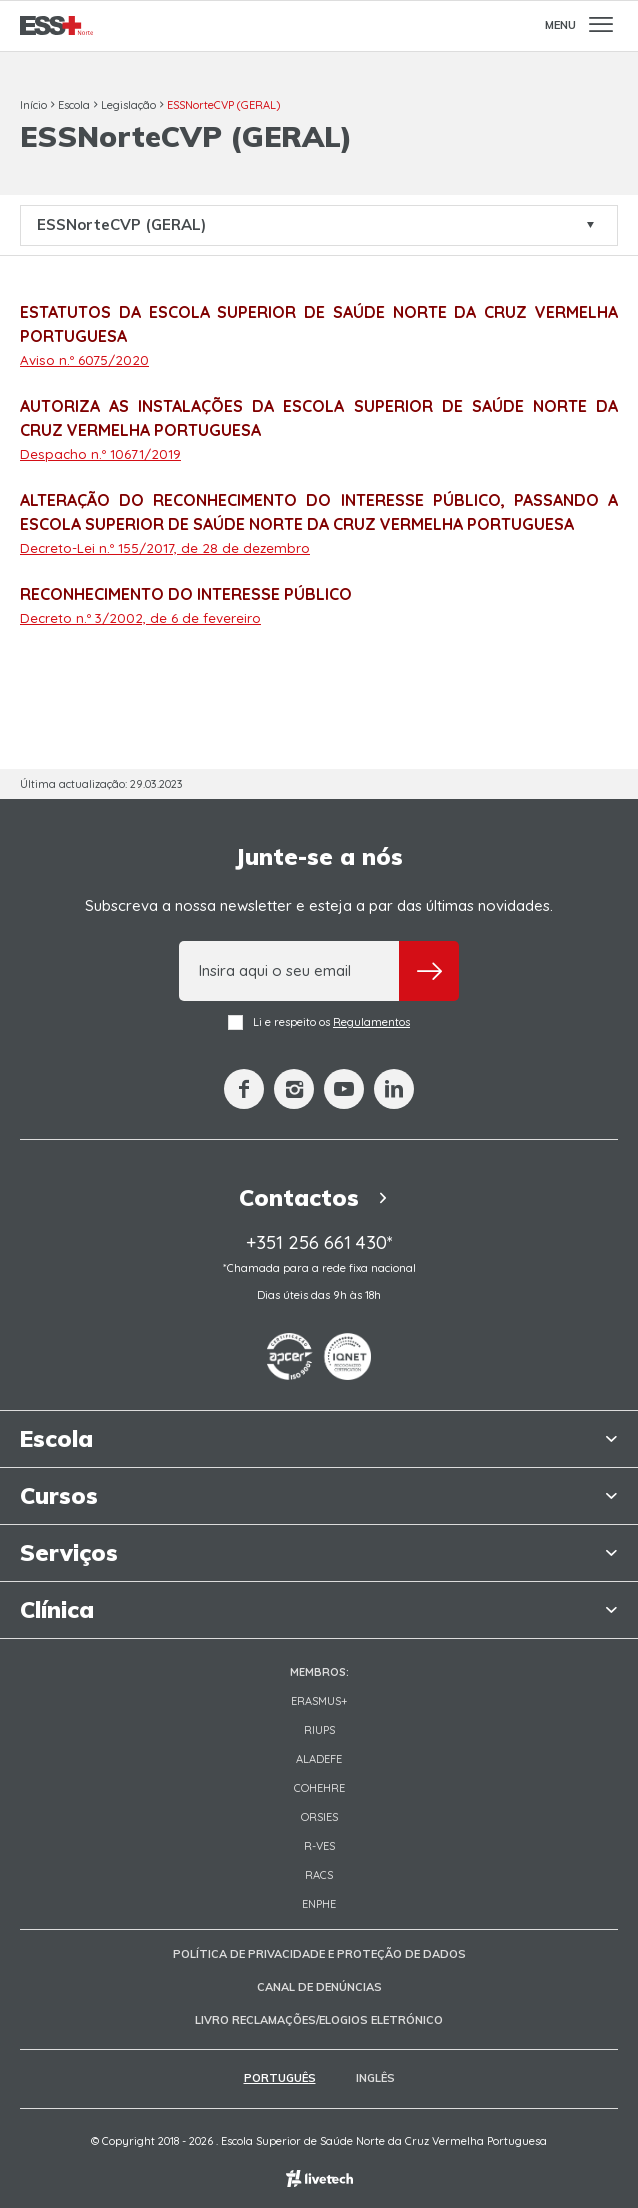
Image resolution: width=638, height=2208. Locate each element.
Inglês (375, 2078)
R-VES (319, 1846)
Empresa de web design (319, 2178)
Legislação (128, 105)
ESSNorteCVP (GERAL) (223, 105)
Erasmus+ (319, 1701)
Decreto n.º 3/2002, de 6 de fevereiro (140, 618)
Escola (74, 105)
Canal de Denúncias (319, 1987)
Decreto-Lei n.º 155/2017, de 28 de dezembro (165, 548)
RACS (319, 1875)
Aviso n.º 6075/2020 (84, 360)
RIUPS (319, 1730)
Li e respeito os (319, 1022)
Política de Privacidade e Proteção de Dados (319, 1954)
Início (33, 105)
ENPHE (319, 1904)
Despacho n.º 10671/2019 (100, 454)
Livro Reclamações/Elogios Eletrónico (319, 2020)
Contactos (318, 1197)
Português (280, 2078)
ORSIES (319, 1817)
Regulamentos (371, 1022)
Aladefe (319, 1759)
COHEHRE (319, 1788)
